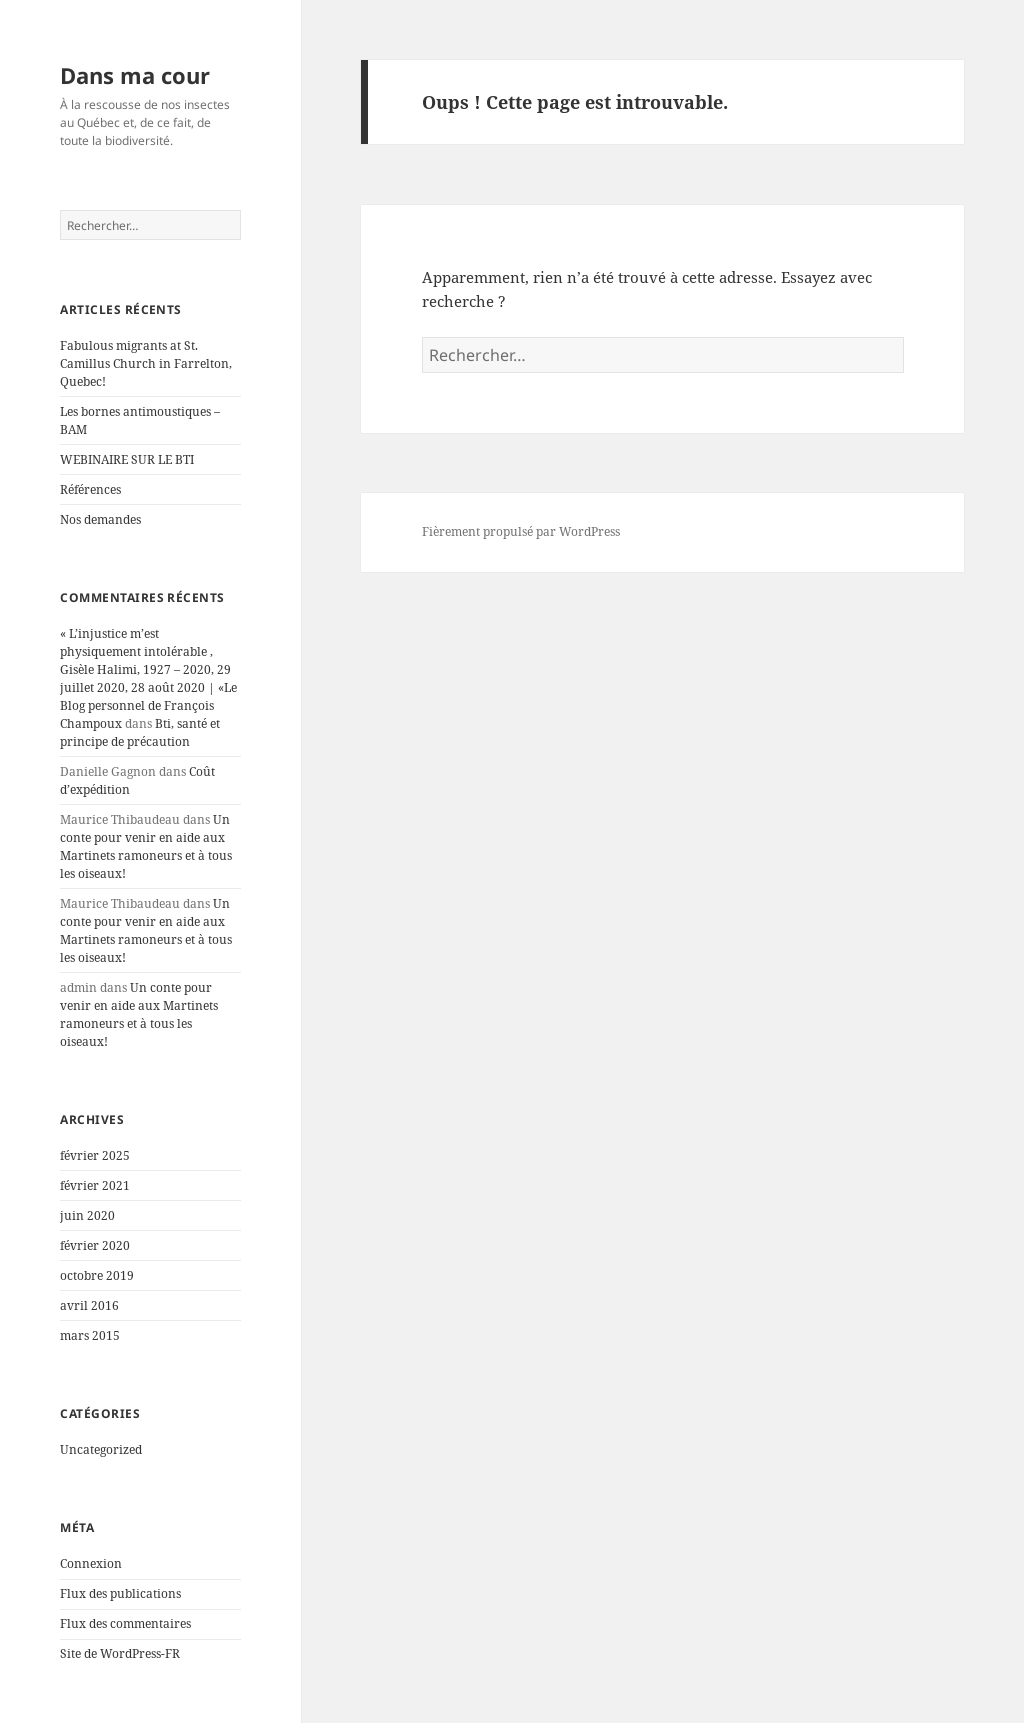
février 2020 (95, 1245)
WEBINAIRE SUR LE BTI (127, 459)
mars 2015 (90, 1335)
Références (90, 489)
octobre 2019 (97, 1275)
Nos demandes (100, 519)
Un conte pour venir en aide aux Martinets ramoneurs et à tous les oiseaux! (146, 846)
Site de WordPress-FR (120, 1653)
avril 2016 (89, 1305)
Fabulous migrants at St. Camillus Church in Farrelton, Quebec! (146, 363)
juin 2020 (87, 1215)
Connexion (91, 1563)
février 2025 (95, 1155)
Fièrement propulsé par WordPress (521, 531)
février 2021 (95, 1185)
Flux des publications (120, 1593)
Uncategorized (101, 1449)
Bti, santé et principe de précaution (140, 732)
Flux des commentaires (125, 1623)
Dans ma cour (135, 75)
